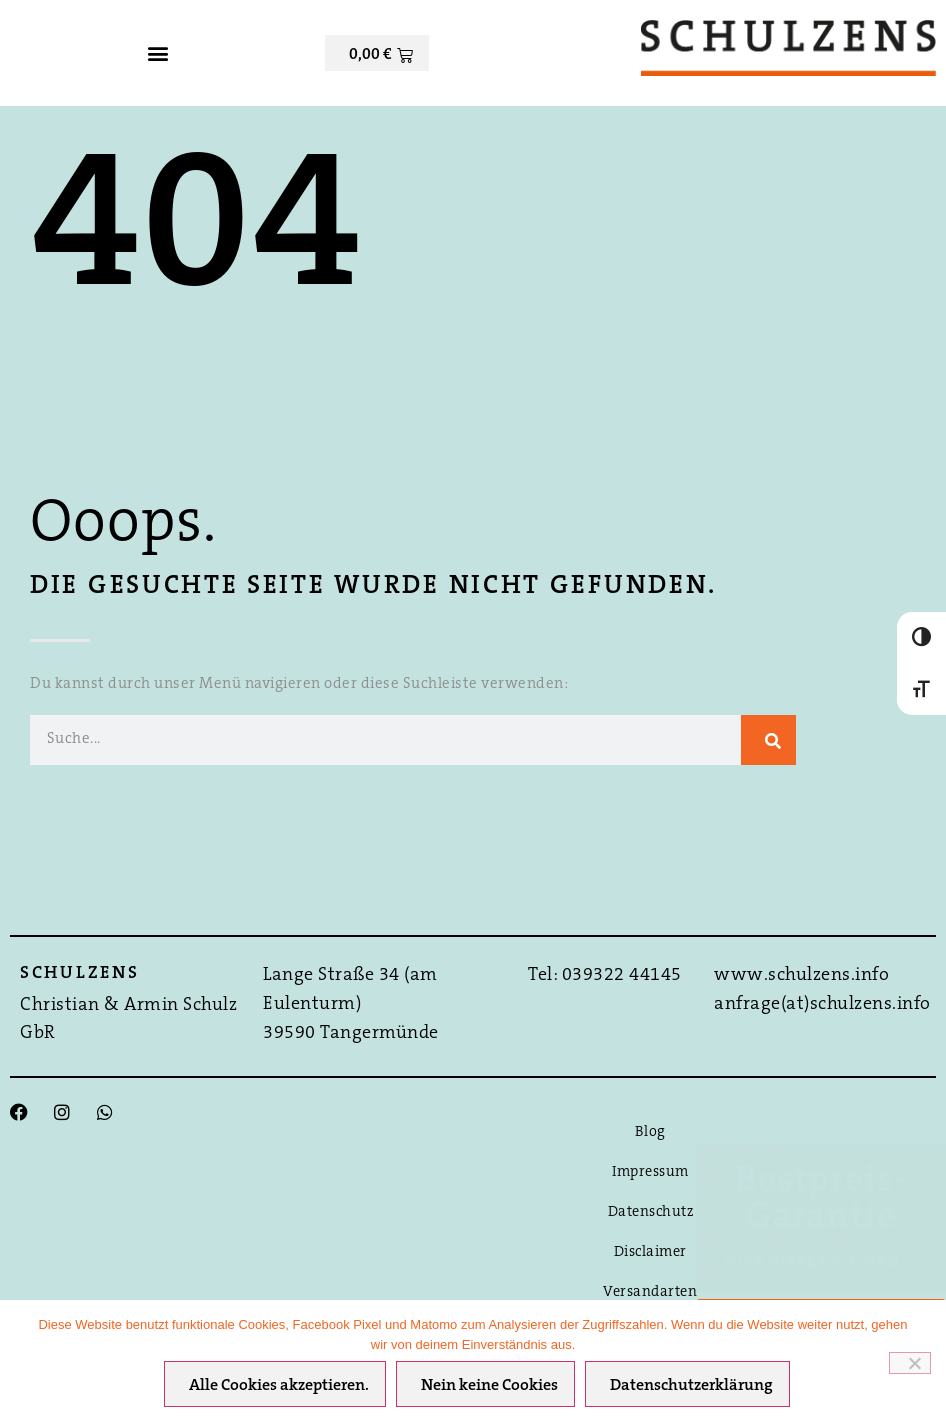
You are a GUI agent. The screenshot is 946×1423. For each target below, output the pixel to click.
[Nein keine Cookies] (910, 1363)
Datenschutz (651, 1212)
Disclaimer (650, 1252)
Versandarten (650, 1292)
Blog (650, 1132)
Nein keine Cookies (490, 1387)
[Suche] (768, 740)
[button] (157, 52)
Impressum (650, 1172)
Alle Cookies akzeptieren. (280, 1387)
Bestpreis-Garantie (821, 1200)
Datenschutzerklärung (692, 1387)
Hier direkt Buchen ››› (821, 1264)
